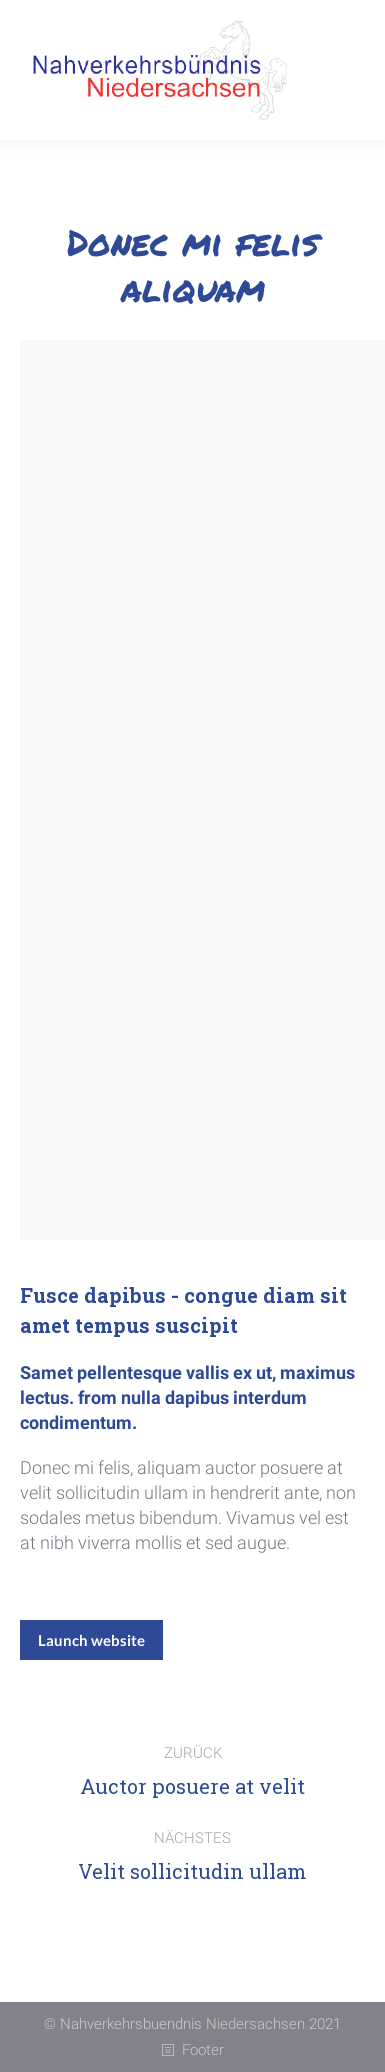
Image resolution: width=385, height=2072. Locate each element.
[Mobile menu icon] (340, 69)
